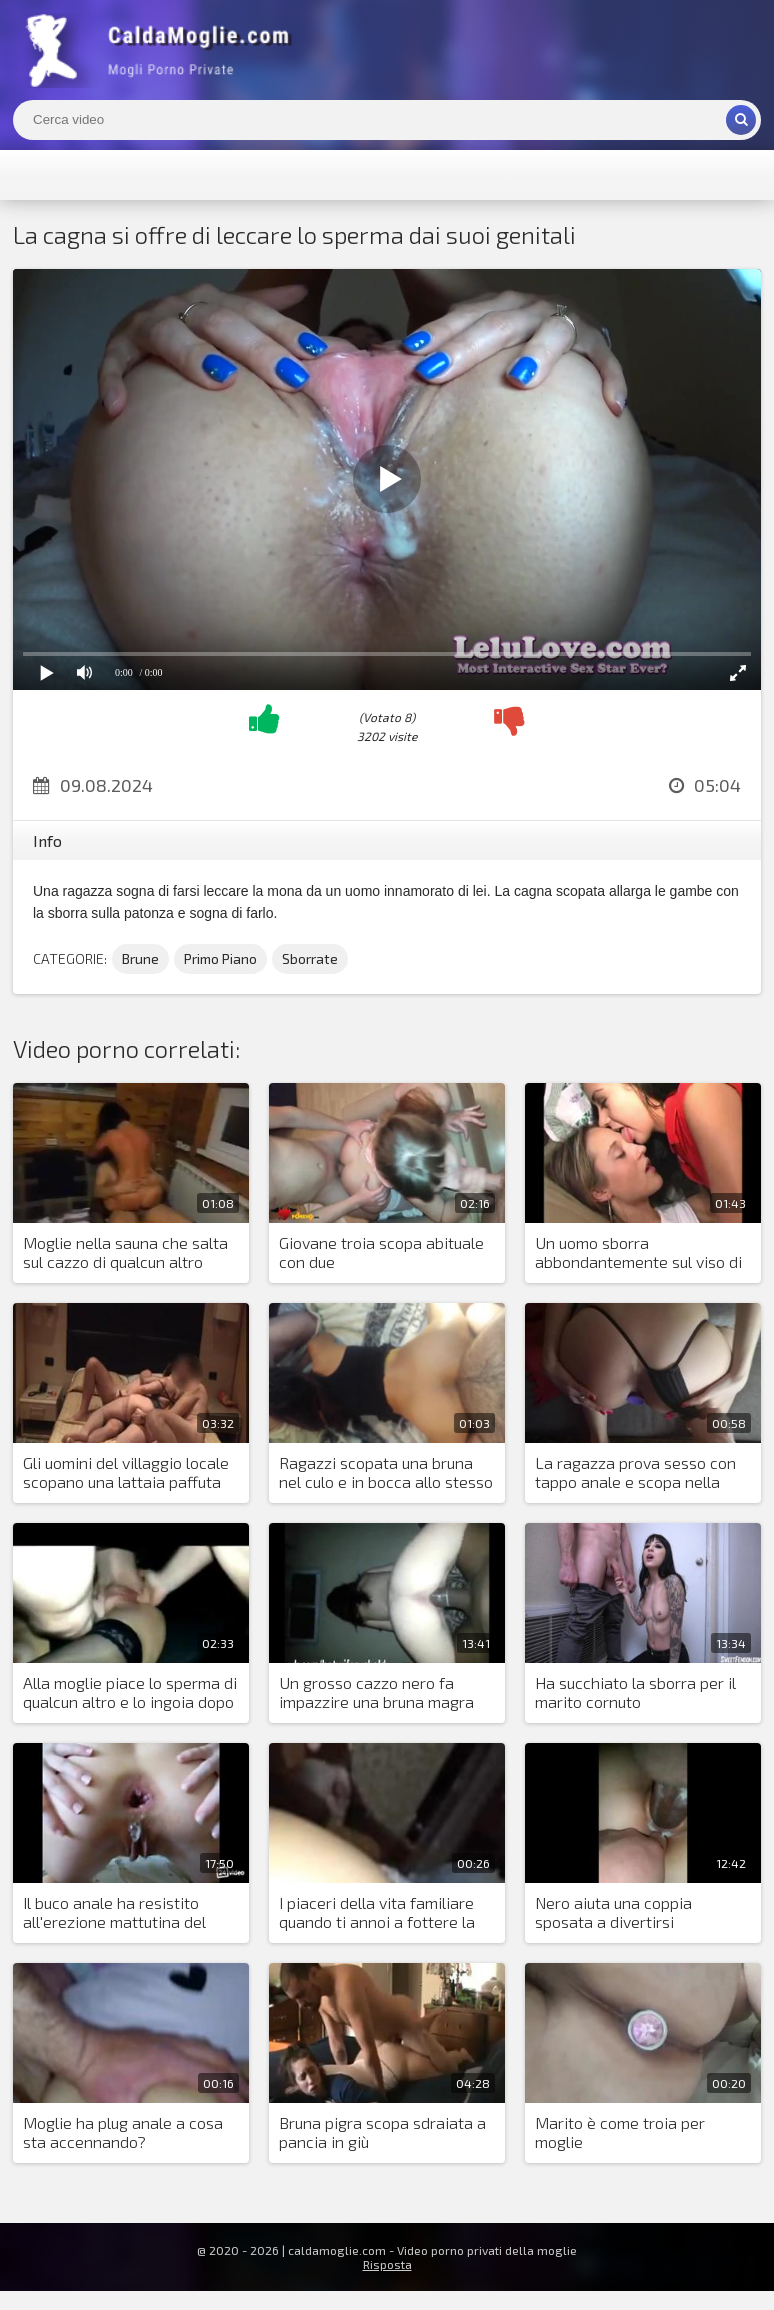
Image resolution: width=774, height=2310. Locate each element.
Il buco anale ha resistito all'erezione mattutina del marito (114, 1913)
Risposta (387, 2264)
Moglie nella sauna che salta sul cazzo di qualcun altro (125, 1252)
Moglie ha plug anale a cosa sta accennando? (123, 2132)
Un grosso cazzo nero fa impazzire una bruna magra (376, 1692)
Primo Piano (220, 958)
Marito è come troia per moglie (620, 2132)
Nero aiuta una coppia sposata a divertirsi (613, 1912)
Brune (140, 958)
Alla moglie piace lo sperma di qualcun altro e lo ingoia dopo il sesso (130, 1693)
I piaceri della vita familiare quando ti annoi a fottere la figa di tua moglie (377, 1913)
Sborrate (310, 958)
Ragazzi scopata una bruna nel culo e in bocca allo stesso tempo (386, 1473)
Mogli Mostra (163, 50)
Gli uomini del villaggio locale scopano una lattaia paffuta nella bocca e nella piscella (126, 1473)
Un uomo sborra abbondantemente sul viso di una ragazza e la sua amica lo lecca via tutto (640, 1253)
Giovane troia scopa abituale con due (381, 1252)
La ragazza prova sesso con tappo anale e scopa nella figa (635, 1473)
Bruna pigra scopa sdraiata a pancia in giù (382, 2132)
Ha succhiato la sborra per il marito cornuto (635, 1692)
